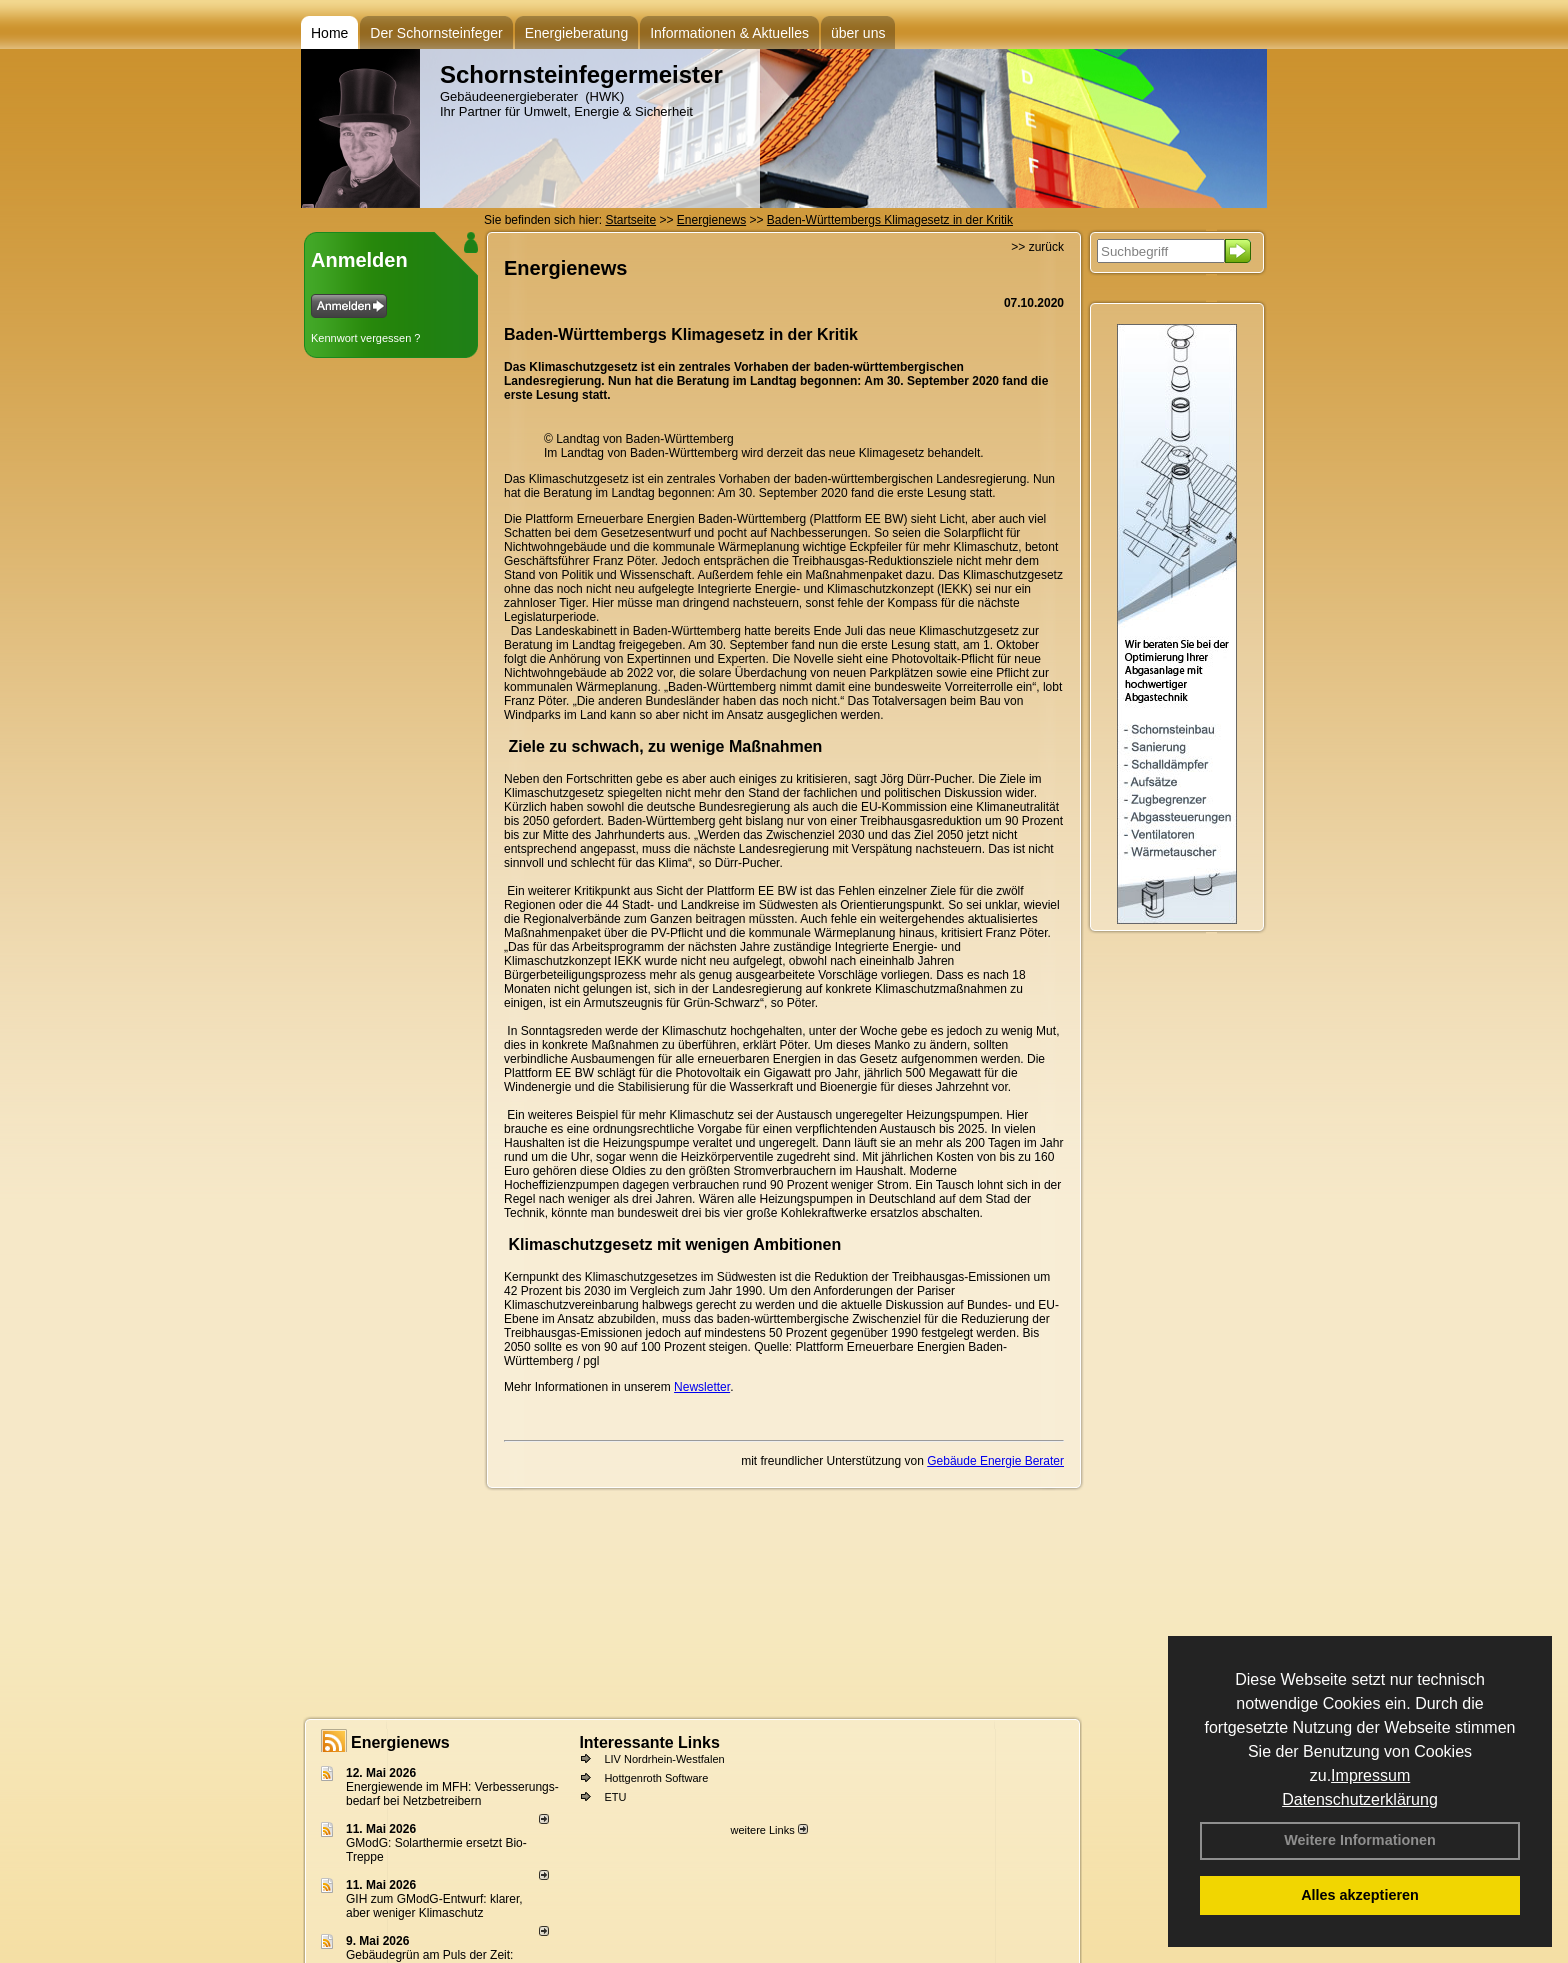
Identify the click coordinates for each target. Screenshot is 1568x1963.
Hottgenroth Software (656, 1778)
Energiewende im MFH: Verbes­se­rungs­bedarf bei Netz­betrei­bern (452, 1794)
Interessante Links (649, 1742)
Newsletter (702, 1387)
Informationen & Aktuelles (729, 33)
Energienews (400, 1742)
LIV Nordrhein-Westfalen (664, 1759)
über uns (858, 33)
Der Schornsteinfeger (436, 33)
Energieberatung (577, 33)
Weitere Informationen (1360, 1840)
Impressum (1370, 1775)
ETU (615, 1797)
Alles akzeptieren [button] (1360, 1895)
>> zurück (1037, 247)
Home (329, 33)
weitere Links (768, 1830)
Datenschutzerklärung (1360, 1799)
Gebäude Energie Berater (995, 1461)
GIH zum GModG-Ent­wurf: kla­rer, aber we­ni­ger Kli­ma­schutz (434, 1906)
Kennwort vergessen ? (365, 338)
